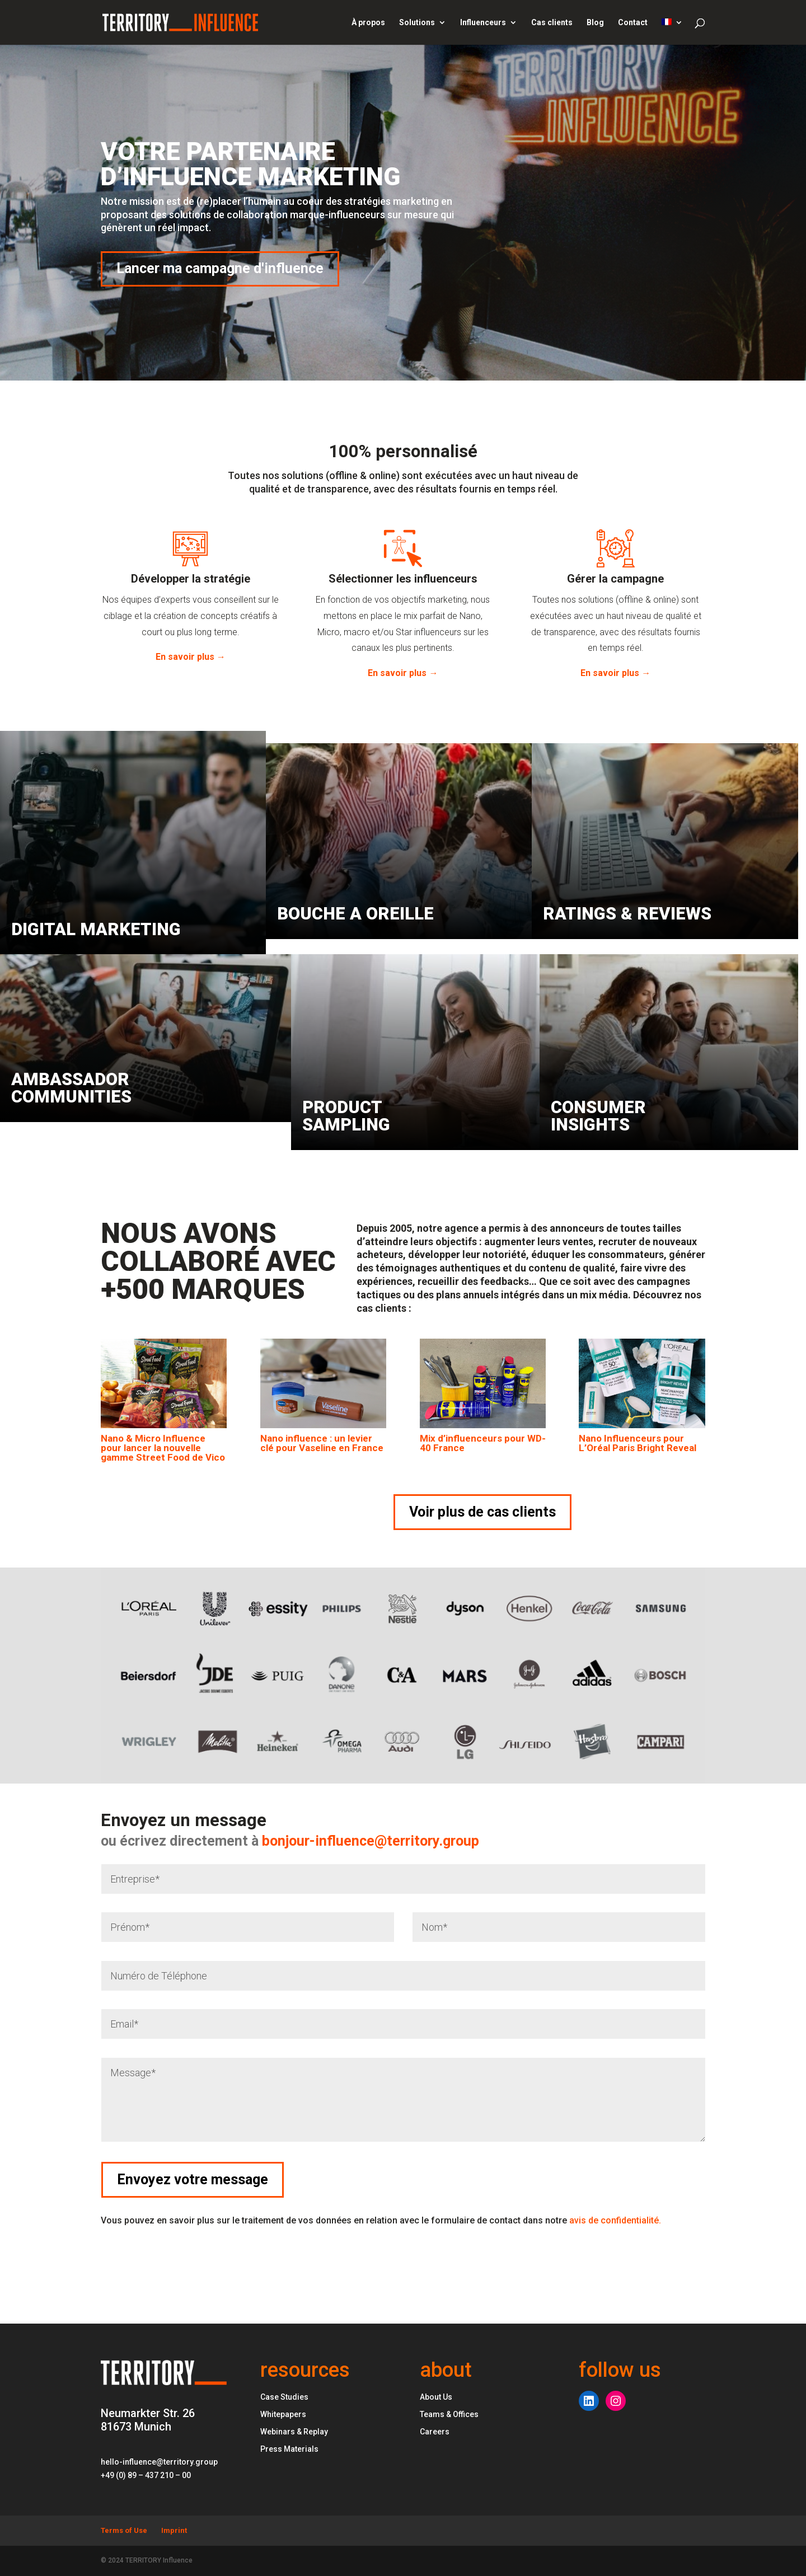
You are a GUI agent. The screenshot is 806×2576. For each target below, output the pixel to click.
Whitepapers (283, 2414)
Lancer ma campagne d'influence (220, 268)
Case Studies (284, 2396)
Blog (595, 22)
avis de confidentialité (615, 2220)
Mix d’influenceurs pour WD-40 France (483, 1443)
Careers (434, 2431)
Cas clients (552, 22)
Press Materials (289, 2448)
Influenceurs (483, 22)
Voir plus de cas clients (482, 1512)
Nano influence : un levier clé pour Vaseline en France (321, 1443)
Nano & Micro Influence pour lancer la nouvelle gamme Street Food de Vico (163, 1448)
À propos (368, 22)
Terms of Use (124, 2530)
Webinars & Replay (294, 2431)
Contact (633, 22)
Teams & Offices (449, 2414)
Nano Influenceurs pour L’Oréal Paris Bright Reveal (637, 1443)
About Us (436, 2396)
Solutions (417, 22)
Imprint (174, 2530)
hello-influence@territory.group (159, 2461)
